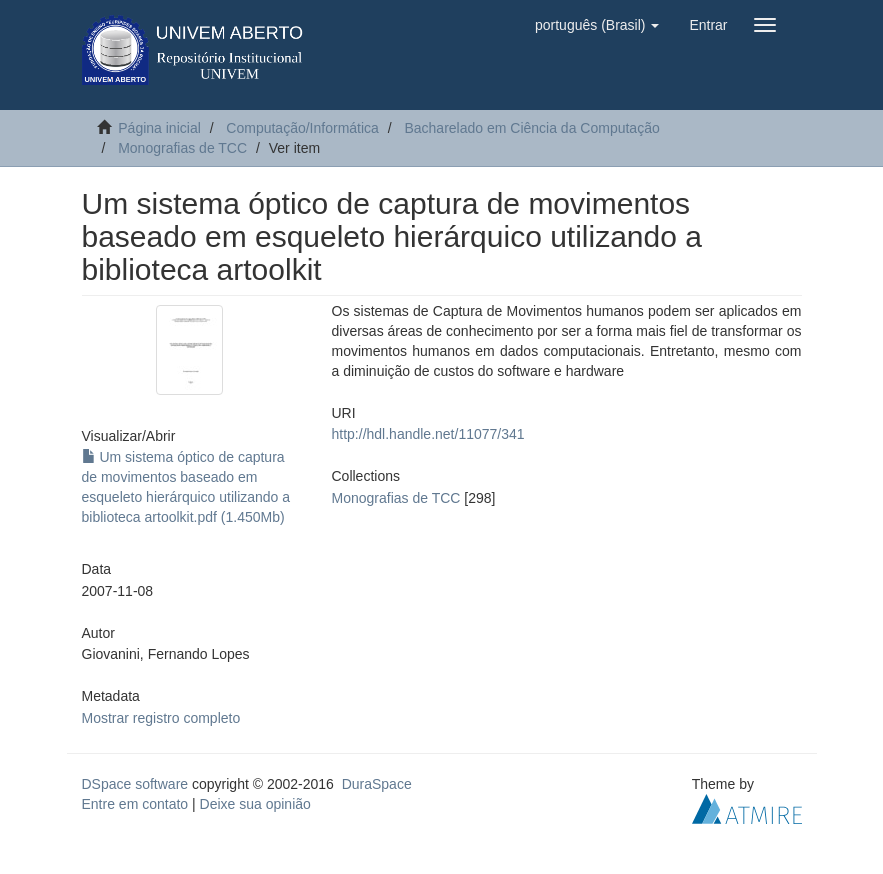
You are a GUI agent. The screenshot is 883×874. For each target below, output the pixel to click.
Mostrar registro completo (161, 718)
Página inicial (159, 128)
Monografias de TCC (182, 148)
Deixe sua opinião (255, 804)
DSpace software (135, 784)
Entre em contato (135, 804)
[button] (597, 25)
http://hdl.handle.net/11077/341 (428, 434)
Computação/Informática (302, 128)
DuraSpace (377, 784)
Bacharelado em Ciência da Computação (531, 128)
